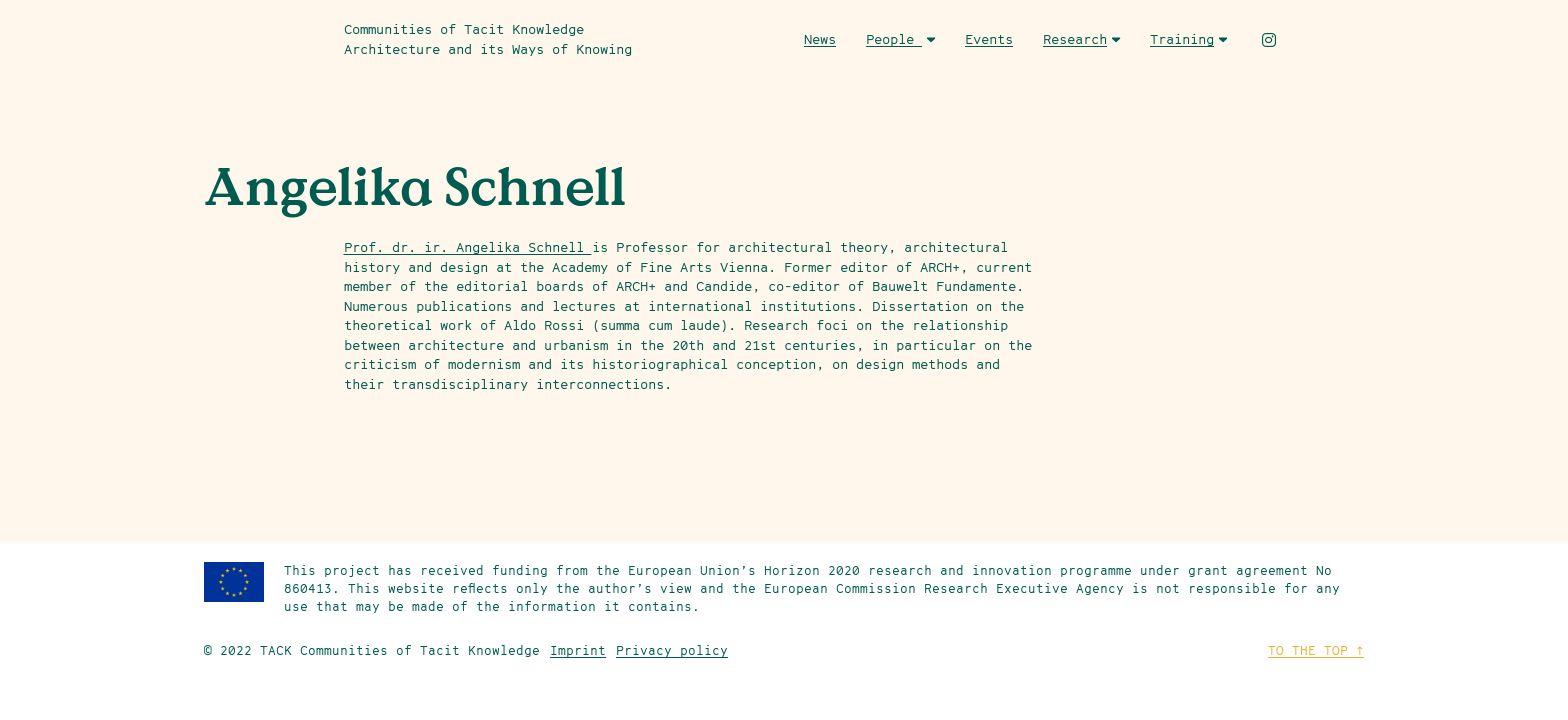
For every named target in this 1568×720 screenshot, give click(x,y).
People (900, 39)
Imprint (578, 650)
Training (1188, 39)
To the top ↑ (1316, 650)
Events (989, 39)
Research (1081, 39)
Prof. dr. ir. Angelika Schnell (468, 247)
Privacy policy (672, 650)
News (820, 39)
